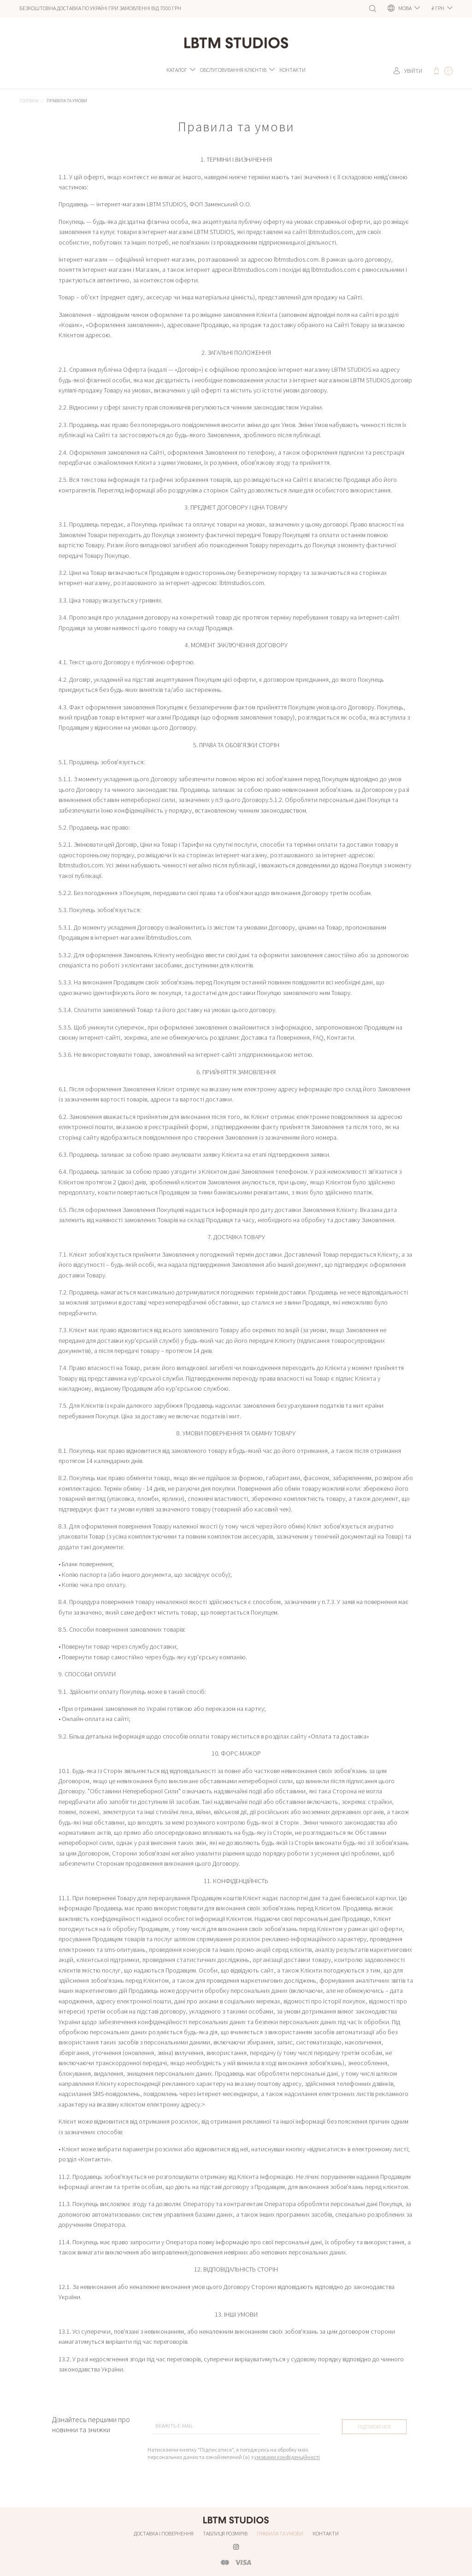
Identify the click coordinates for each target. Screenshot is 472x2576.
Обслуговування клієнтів (233, 73)
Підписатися (374, 2429)
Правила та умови (280, 2533)
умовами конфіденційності (287, 2461)
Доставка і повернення (164, 2533)
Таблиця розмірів (225, 2533)
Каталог (176, 73)
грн (437, 8)
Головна (28, 105)
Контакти (292, 73)
